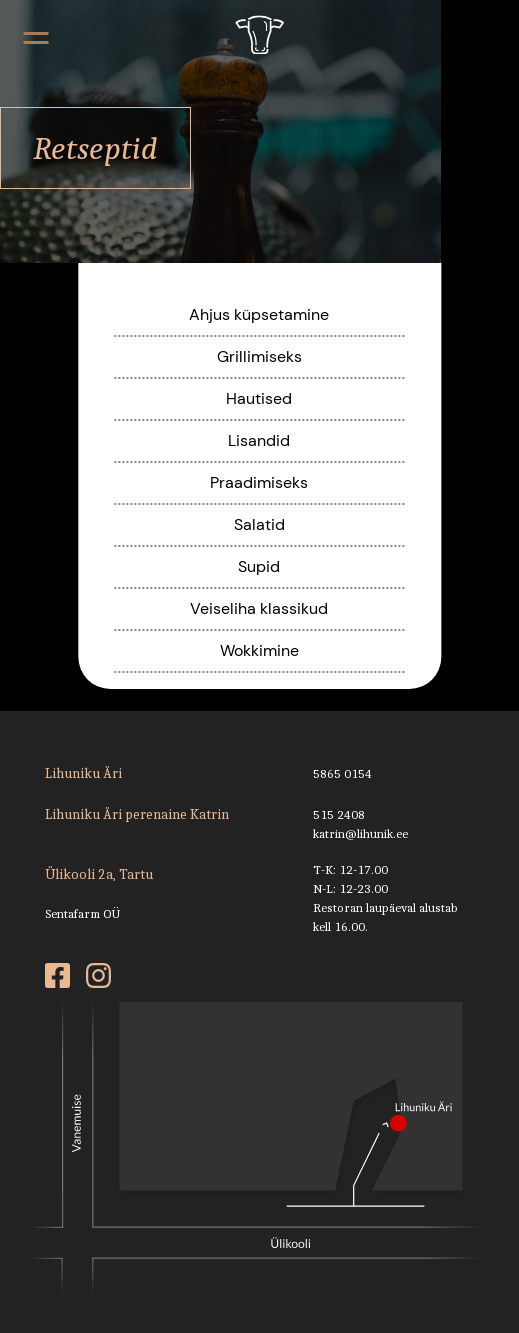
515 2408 (339, 814)
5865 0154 (342, 773)
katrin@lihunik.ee (360, 833)
